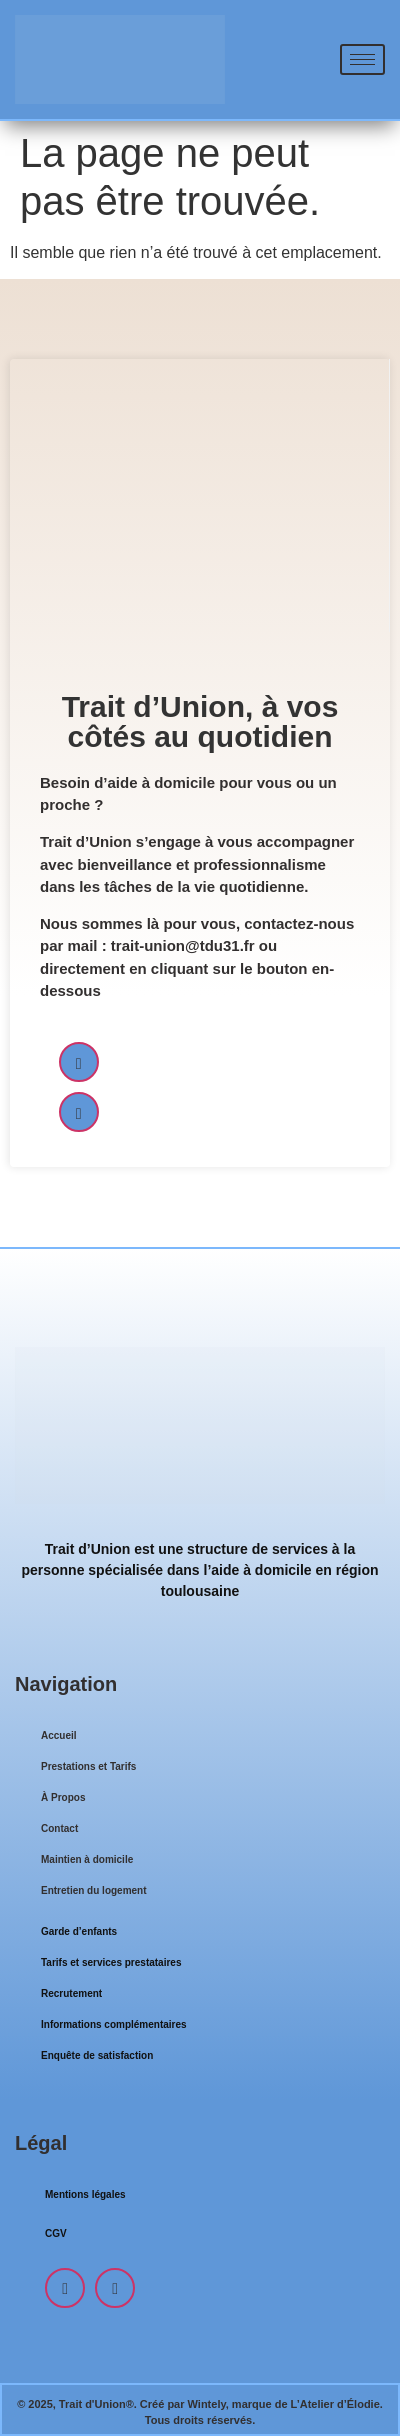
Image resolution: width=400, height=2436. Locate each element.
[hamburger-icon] (362, 59)
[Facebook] (79, 1062)
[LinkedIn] (79, 1112)
